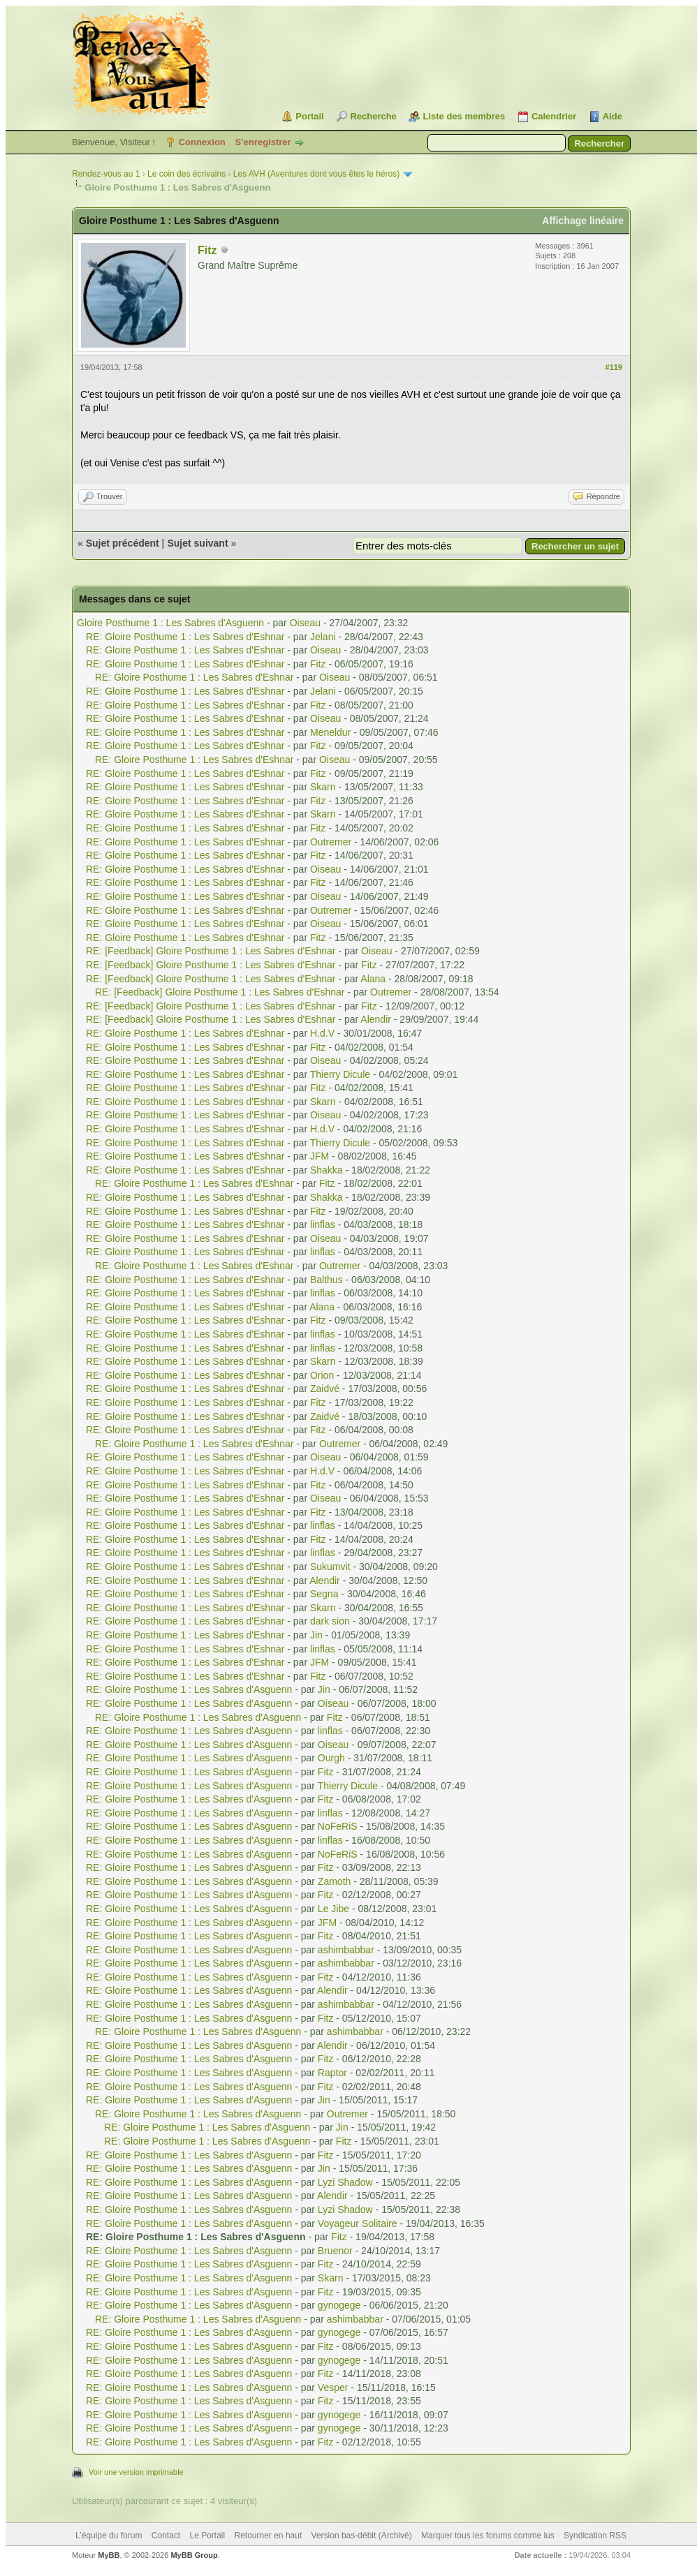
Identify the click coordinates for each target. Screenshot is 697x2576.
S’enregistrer (263, 142)
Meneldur (330, 732)
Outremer (330, 841)
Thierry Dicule (340, 1074)
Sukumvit (330, 1566)
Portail (309, 116)
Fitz (207, 250)
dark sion (330, 1621)
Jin (316, 1635)
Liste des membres (464, 116)
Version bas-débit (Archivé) (361, 2535)
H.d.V (322, 1033)
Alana (373, 978)
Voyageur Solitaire (357, 2223)
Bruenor (335, 2250)
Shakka (326, 1170)
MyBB (108, 2555)
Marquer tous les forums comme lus (488, 2535)
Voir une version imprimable (136, 2472)
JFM (319, 1156)
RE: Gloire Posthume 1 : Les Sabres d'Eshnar (185, 636)
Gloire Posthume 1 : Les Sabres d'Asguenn (170, 622)
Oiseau (305, 622)
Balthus (326, 1279)
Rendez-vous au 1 (106, 174)
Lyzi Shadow (345, 2182)
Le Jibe (333, 1908)
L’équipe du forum (108, 2535)
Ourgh (331, 1757)
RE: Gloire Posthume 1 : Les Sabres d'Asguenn (189, 1689)
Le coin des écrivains (186, 174)
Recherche (373, 116)
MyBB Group (193, 2555)
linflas (322, 1224)
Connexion (202, 142)
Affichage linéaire (583, 220)
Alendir (375, 1019)
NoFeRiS (338, 1826)
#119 (614, 367)
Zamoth (334, 1881)
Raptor (332, 2072)
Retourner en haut (268, 2535)
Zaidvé (324, 1388)
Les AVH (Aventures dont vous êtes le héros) (316, 174)
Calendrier (553, 116)
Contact (166, 2535)
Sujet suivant (197, 543)
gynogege (339, 2305)
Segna (324, 1593)
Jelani (323, 636)
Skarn (323, 786)
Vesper (333, 2387)
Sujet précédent (122, 543)
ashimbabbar (346, 1949)
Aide (612, 116)
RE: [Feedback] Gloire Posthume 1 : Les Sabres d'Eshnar (211, 950)
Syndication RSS (595, 2535)
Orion (322, 1375)
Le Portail (207, 2535)
